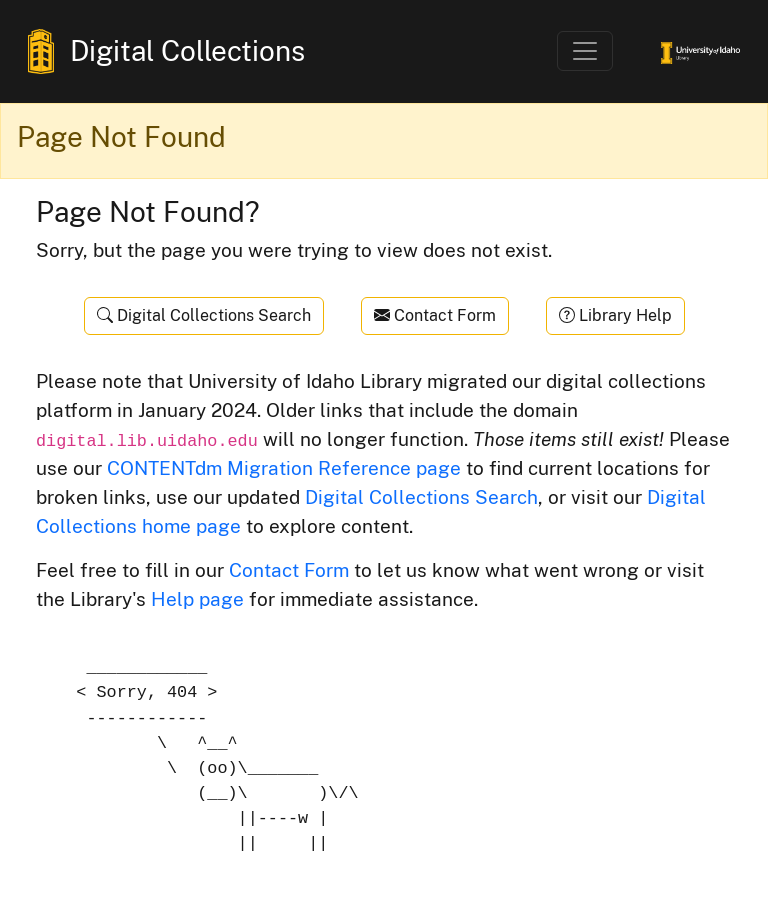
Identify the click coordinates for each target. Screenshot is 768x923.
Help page (197, 599)
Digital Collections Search (204, 315)
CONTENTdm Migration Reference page (284, 468)
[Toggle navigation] (585, 51)
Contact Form (435, 315)
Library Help (615, 315)
